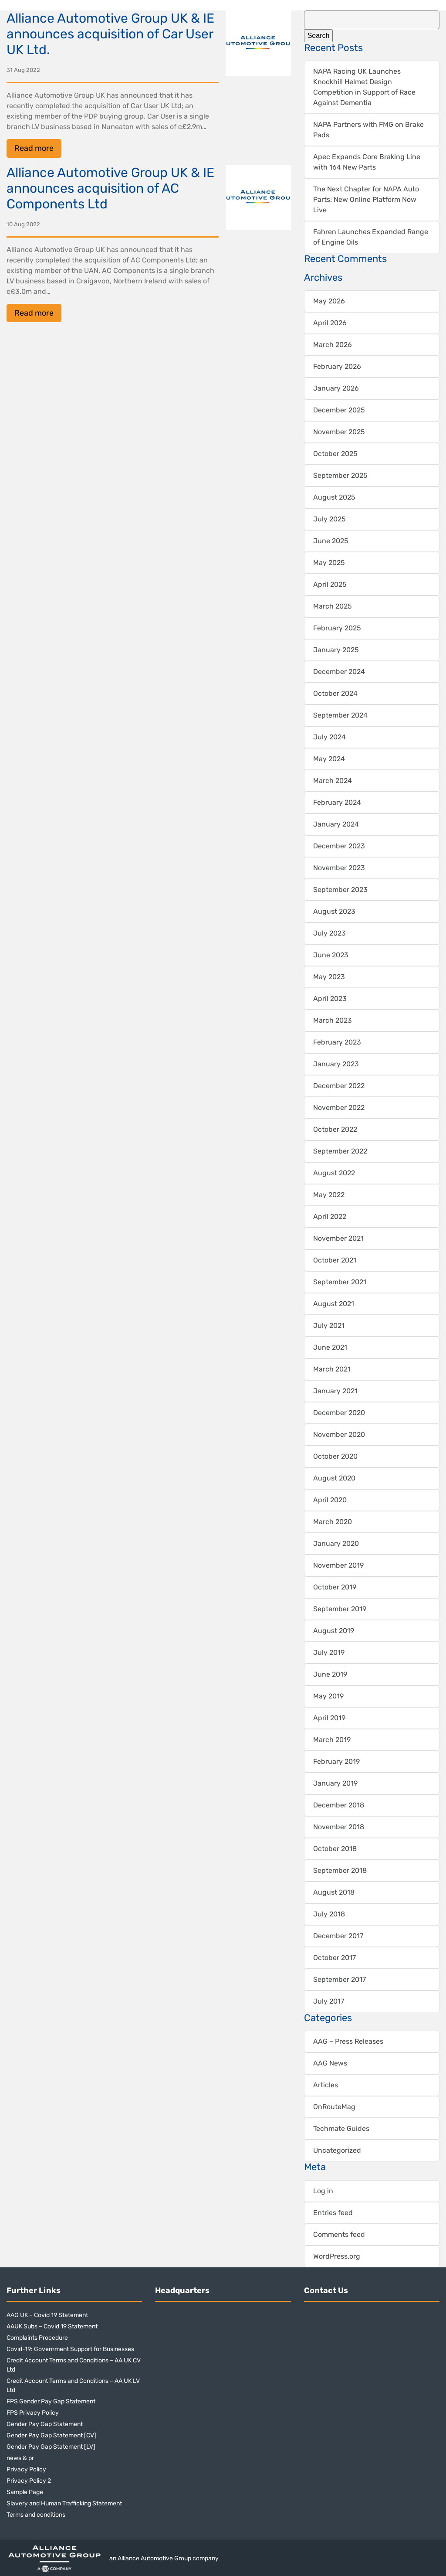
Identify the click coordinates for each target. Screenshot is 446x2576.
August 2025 (334, 497)
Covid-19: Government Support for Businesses (70, 2349)
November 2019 (338, 1565)
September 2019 (339, 1609)
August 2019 (333, 1631)
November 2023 (339, 868)
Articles (325, 2085)
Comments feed (339, 2234)
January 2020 (336, 1543)
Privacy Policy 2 (29, 2480)
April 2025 (330, 584)
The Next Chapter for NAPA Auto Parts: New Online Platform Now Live (366, 199)
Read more (34, 148)
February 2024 (337, 802)
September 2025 (340, 475)
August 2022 (334, 1173)
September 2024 (340, 715)
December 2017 (338, 1936)
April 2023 (330, 998)
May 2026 (329, 301)
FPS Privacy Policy (33, 2412)
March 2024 (332, 780)
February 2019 (336, 1761)
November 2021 (338, 1238)
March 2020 (332, 1522)
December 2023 (339, 846)
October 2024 (335, 693)
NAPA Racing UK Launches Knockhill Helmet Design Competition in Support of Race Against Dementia (364, 87)
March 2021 (332, 1369)
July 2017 (328, 2001)
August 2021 (333, 1304)
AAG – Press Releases (348, 2041)
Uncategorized (337, 2150)
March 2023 (332, 1020)
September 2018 (340, 1870)
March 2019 (332, 1739)
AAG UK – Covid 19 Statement (47, 2315)
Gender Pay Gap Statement (45, 2424)
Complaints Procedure (37, 2337)
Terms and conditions (36, 2514)
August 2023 (334, 911)
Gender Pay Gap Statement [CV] (51, 2435)
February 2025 (337, 628)
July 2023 (329, 933)
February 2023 (337, 1042)
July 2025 (329, 519)
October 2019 (334, 1587)
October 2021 (334, 1260)
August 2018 (334, 1892)
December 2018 (338, 1805)
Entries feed (333, 2212)
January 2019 (335, 1783)
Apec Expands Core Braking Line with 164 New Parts (366, 162)
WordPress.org (336, 2256)
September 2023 (340, 889)
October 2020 (335, 1456)
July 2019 (329, 1652)
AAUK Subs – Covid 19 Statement (52, 2326)
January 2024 (336, 824)
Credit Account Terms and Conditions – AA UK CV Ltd (74, 2365)
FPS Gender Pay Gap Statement (51, 2401)
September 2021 (339, 1282)
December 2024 (339, 671)
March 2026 (332, 344)
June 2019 (330, 1674)
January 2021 (335, 1391)
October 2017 (334, 1957)
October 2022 (335, 1129)
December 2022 (339, 1086)
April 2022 (329, 1216)
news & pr (20, 2458)
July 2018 (329, 1914)
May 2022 (329, 1195)
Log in (323, 2191)
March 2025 (332, 606)
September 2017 (339, 1979)
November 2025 (339, 432)
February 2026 (337, 366)
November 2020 (339, 1434)
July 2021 (329, 1325)
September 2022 (340, 1151)
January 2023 (336, 1064)
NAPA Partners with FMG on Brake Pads (368, 129)
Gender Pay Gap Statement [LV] (51, 2446)
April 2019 (329, 1718)
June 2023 (330, 955)
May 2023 (329, 977)
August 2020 (334, 1478)
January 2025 (336, 650)
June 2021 (330, 1347)
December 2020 (339, 1413)
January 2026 (336, 388)
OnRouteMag (334, 2107)
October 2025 (335, 453)
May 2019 (328, 1696)
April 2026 (330, 323)
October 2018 (335, 1848)
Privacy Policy (26, 2469)
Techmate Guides (341, 2128)
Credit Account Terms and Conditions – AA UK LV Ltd (73, 2385)
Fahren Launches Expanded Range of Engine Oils (370, 237)
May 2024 (329, 759)
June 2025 (330, 541)
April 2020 (330, 1500)
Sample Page (25, 2492)
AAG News (330, 2063)
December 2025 (339, 410)
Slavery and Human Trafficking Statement (64, 2503)
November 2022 (339, 1107)
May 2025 (329, 562)
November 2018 (338, 1827)
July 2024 (329, 737)
